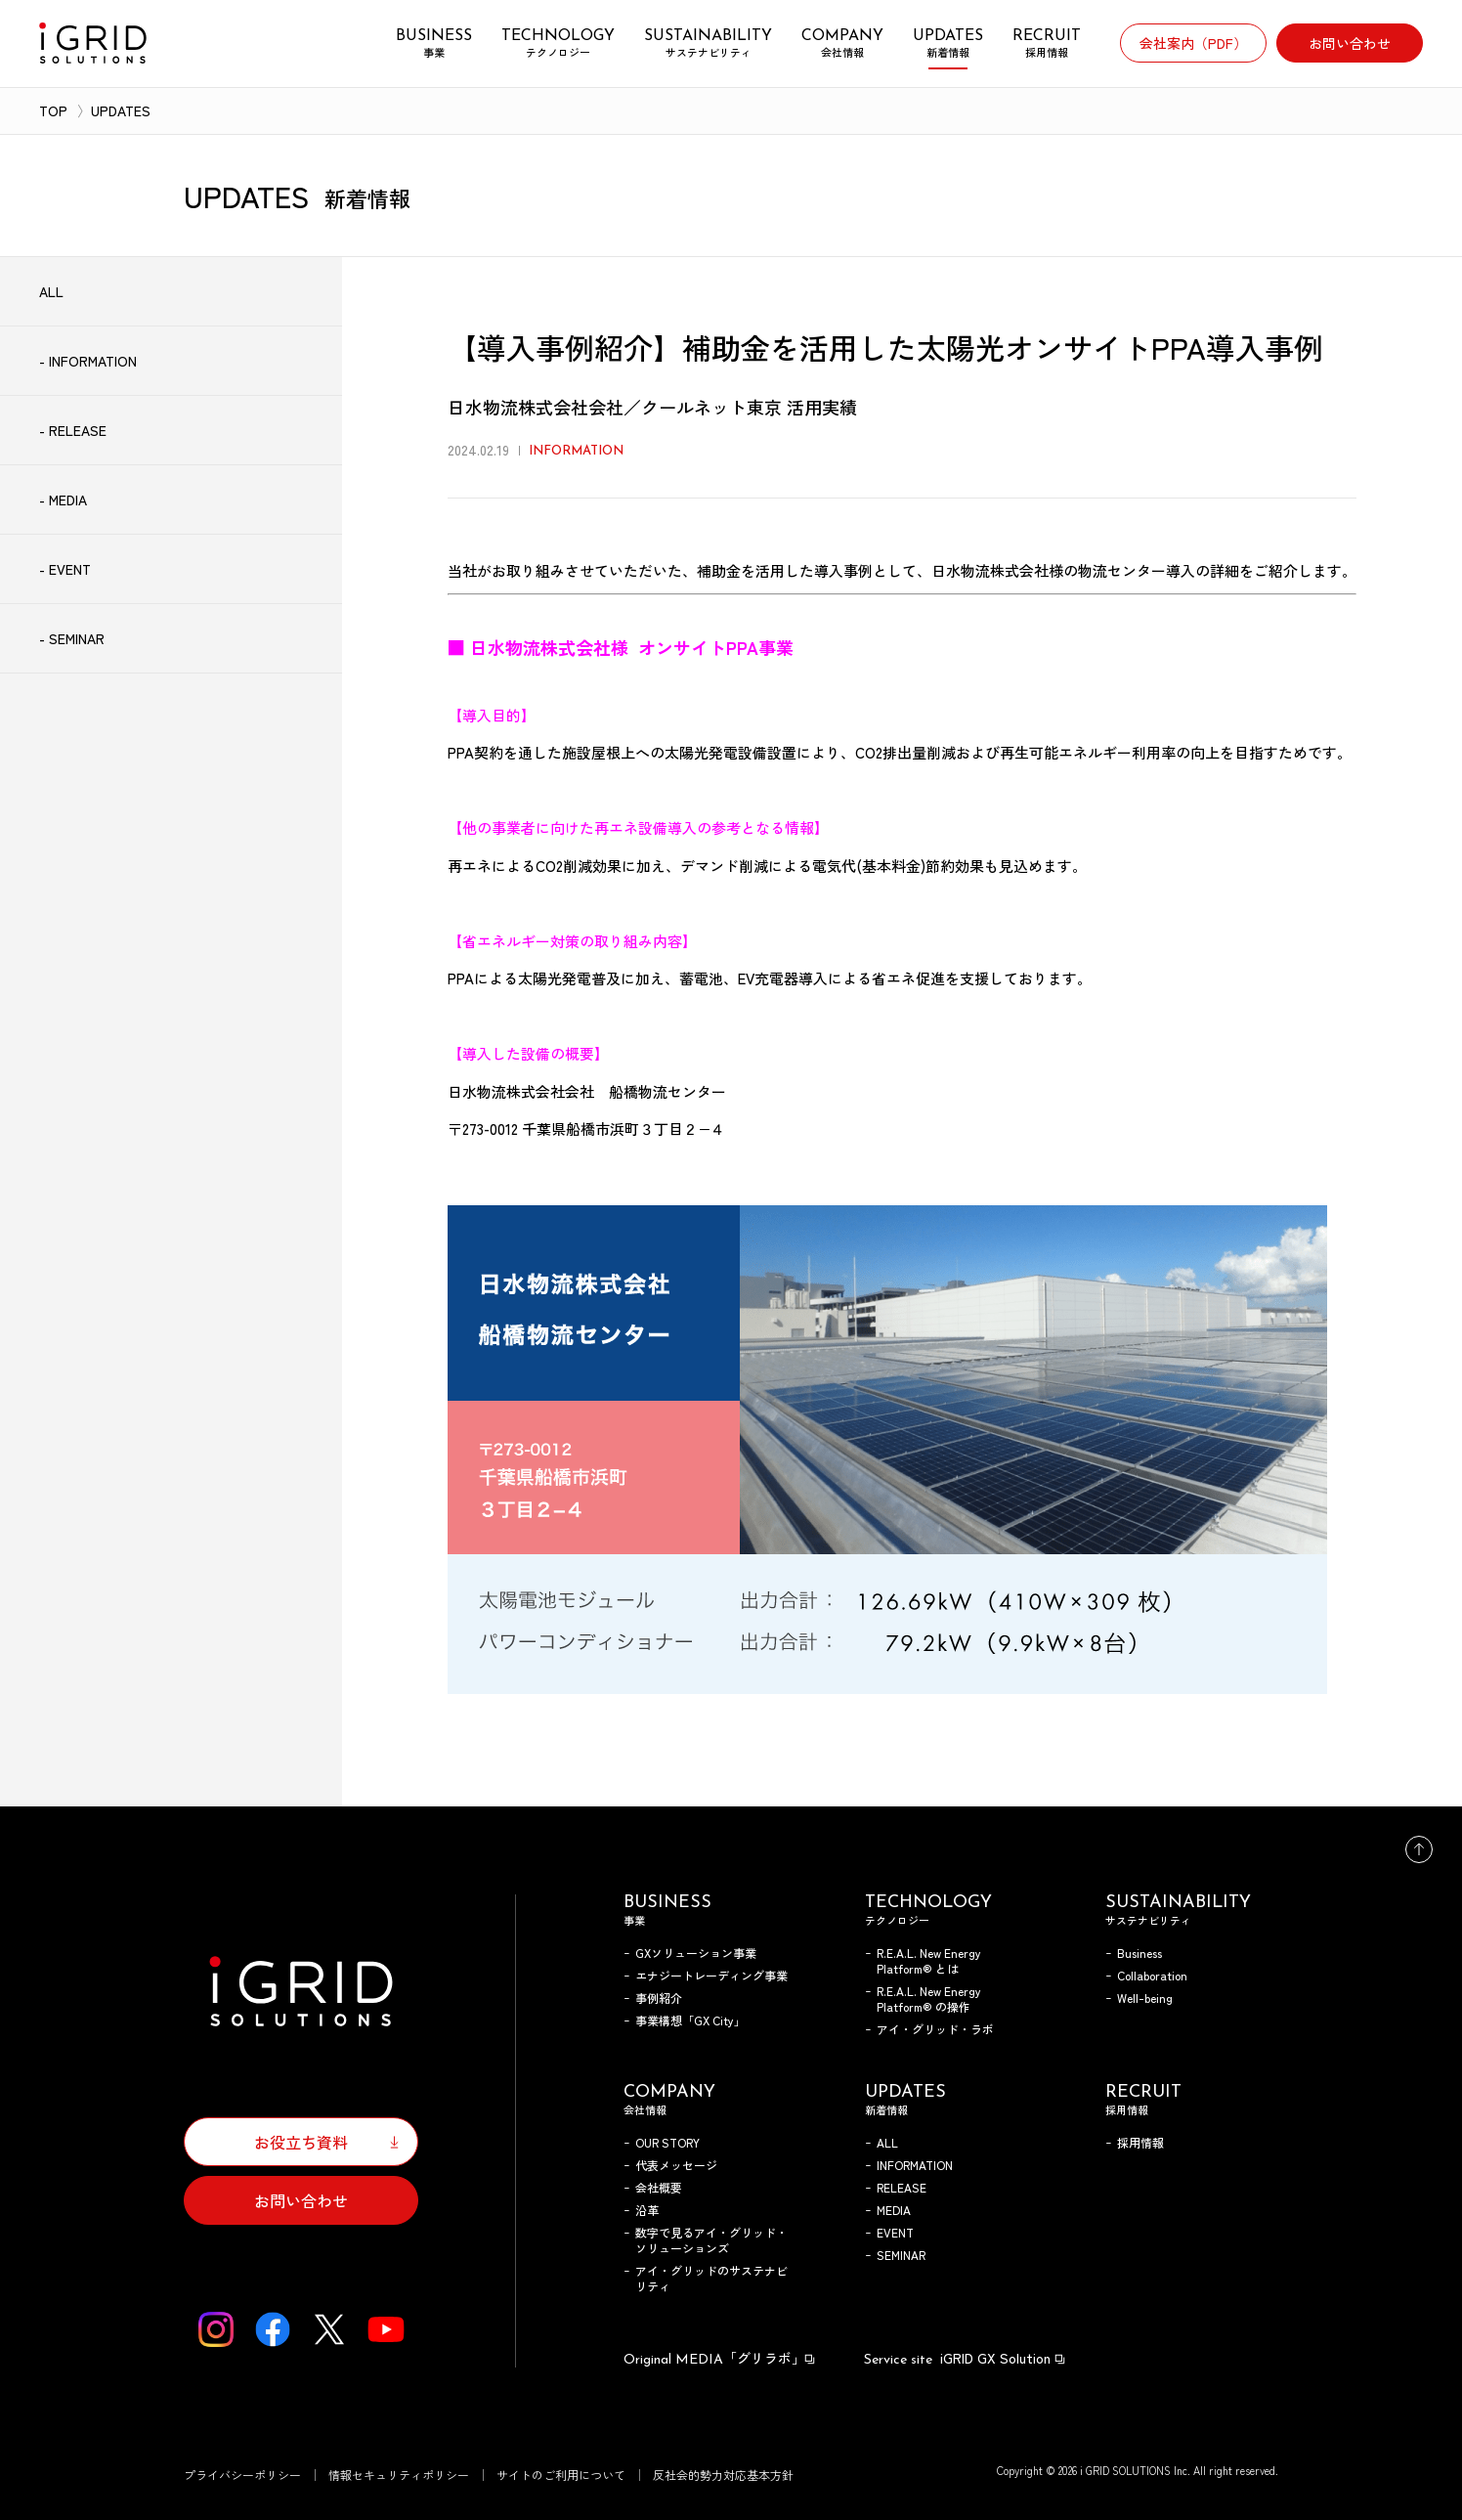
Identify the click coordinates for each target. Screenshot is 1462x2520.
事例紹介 (658, 1997)
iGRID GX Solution (965, 2358)
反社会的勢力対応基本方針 (723, 2474)
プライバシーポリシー (242, 2474)
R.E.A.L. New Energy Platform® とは (929, 1960)
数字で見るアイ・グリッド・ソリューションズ (711, 2240)
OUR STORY (667, 2142)
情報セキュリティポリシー (398, 2474)
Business (1139, 1952)
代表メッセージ (676, 2164)
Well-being (1145, 1997)
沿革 (647, 2209)
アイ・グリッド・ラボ (935, 2028)
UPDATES (120, 110)
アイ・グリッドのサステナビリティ (711, 2278)
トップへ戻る (1419, 1849)
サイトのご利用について (560, 2474)
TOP (53, 110)
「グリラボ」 (720, 2358)
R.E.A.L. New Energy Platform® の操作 (929, 1998)
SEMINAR (901, 2254)
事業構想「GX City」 (690, 2020)
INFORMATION (915, 2164)
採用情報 (1140, 2142)
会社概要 (658, 2187)
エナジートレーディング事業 (711, 1975)
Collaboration (1152, 1975)
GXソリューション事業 (695, 1952)
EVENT (895, 2232)
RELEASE (901, 2187)
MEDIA (894, 2209)
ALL (887, 2142)
